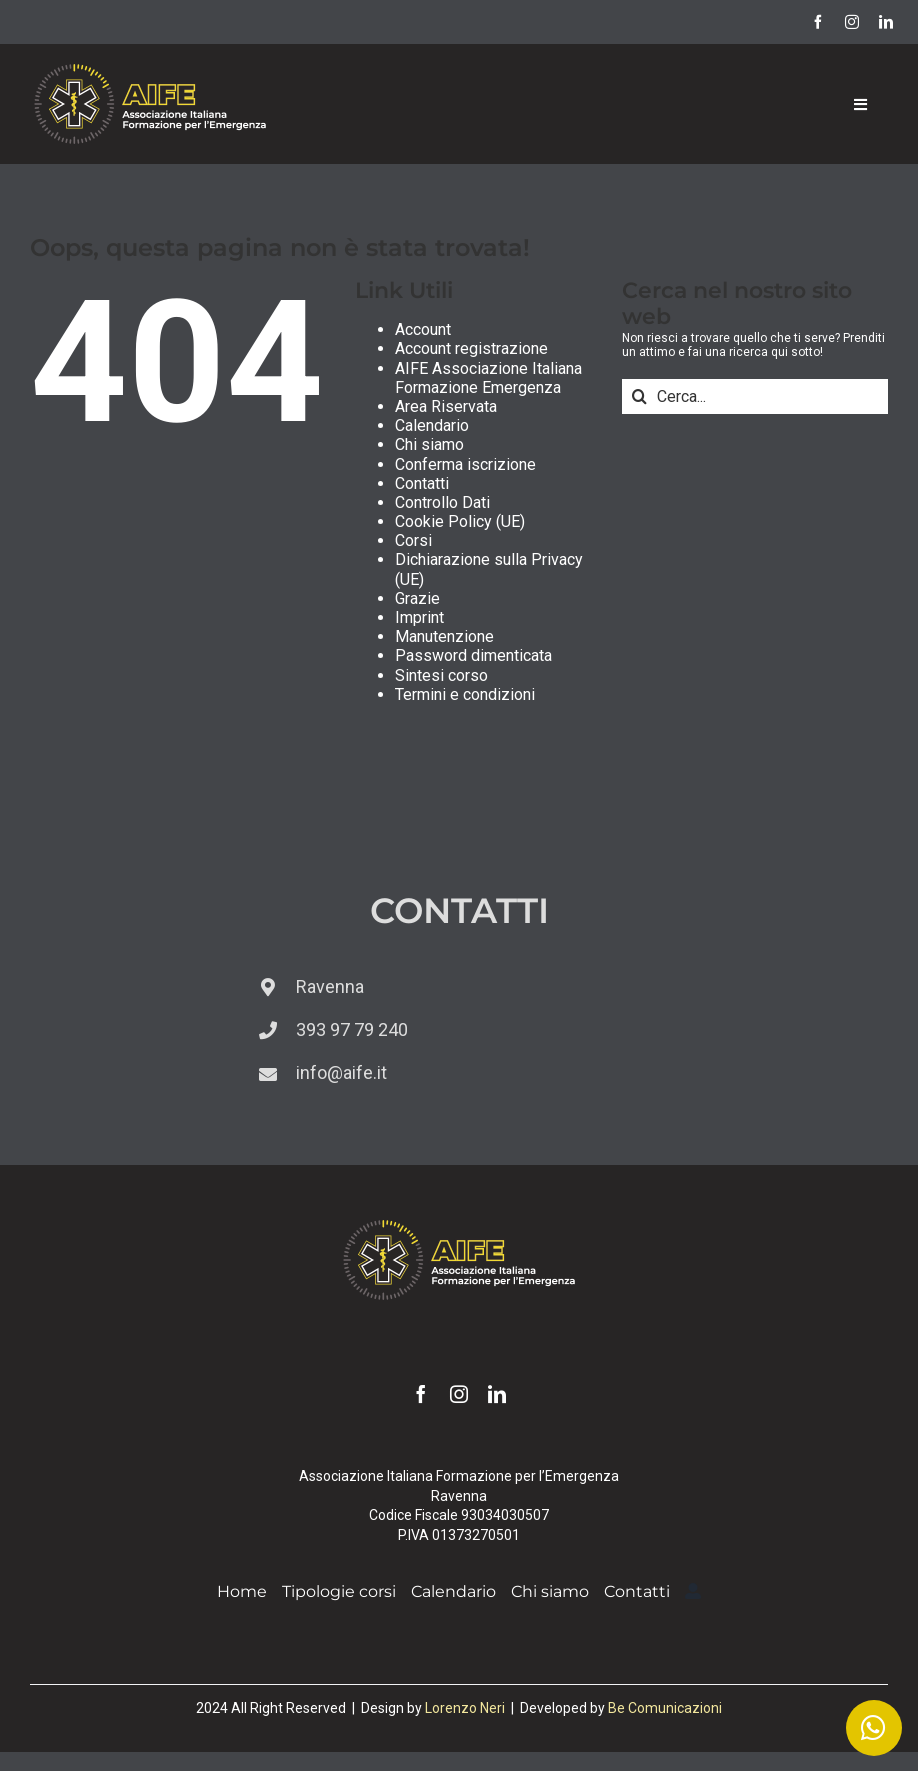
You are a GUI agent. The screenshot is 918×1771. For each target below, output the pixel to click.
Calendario (432, 425)
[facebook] (818, 22)
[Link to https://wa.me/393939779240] (874, 1728)
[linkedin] (886, 22)
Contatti (422, 483)
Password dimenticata (473, 655)
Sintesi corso (441, 675)
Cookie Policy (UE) (460, 521)
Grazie (417, 598)
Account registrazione (471, 348)
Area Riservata (446, 406)
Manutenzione (444, 636)
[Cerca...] (755, 396)
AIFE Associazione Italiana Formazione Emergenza (488, 378)
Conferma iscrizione (465, 464)
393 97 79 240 (352, 1029)
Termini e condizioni (465, 694)
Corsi (413, 540)
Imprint (419, 617)
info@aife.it (341, 1072)
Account (423, 329)
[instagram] (852, 22)
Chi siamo (429, 444)
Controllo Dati (442, 502)
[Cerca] (639, 396)
